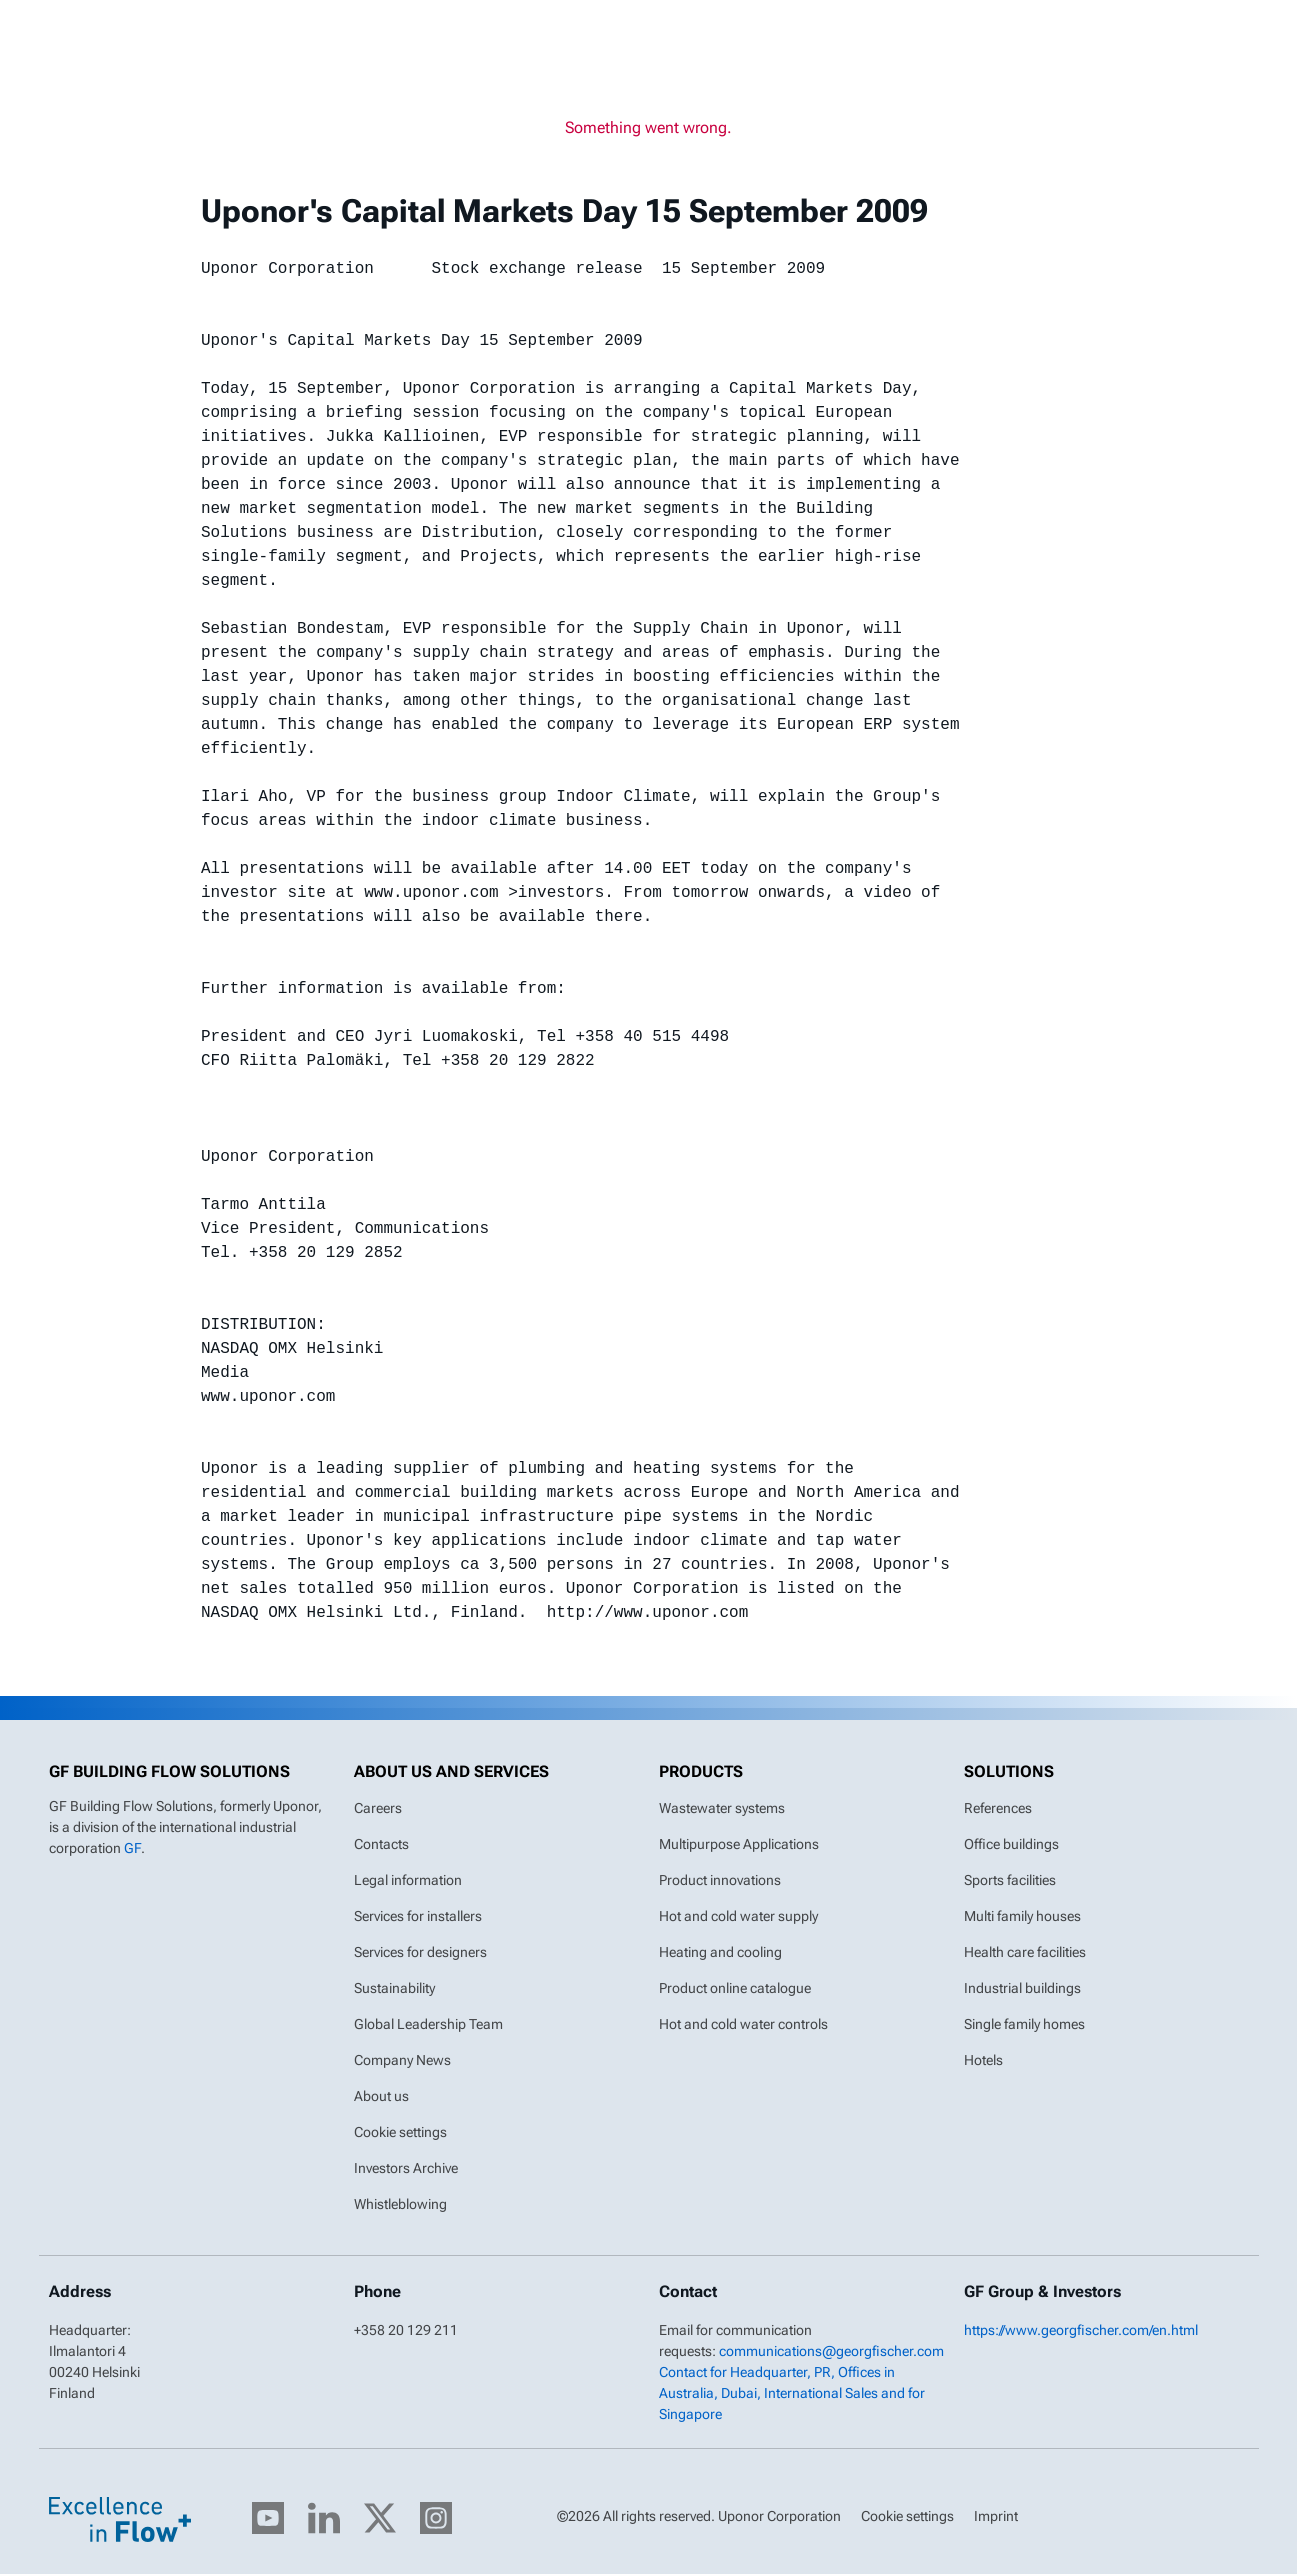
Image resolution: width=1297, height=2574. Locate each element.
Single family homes (1024, 2024)
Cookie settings (400, 2132)
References (998, 1808)
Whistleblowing (400, 2204)
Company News (402, 2060)
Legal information (408, 1880)
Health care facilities (1025, 1952)
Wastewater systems (722, 1808)
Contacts (381, 1844)
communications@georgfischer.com (831, 2351)
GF (132, 1848)
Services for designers (420, 1952)
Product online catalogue (735, 1988)
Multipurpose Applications (739, 1844)
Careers (378, 1808)
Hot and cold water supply (738, 1916)
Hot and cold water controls (743, 2024)
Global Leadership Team (428, 2024)
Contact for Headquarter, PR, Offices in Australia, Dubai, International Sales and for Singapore (792, 2393)
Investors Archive (406, 2168)
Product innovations (720, 1880)
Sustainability (394, 1988)
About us (381, 2096)
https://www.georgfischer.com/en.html (1081, 2330)
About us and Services (451, 1771)
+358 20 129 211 (406, 2330)
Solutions (1009, 1771)
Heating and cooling (720, 1952)
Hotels (983, 2060)
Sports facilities (1010, 1880)
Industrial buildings (1022, 1988)
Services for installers (418, 1916)
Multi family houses (1022, 1916)
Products (701, 1771)
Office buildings (1011, 1844)
